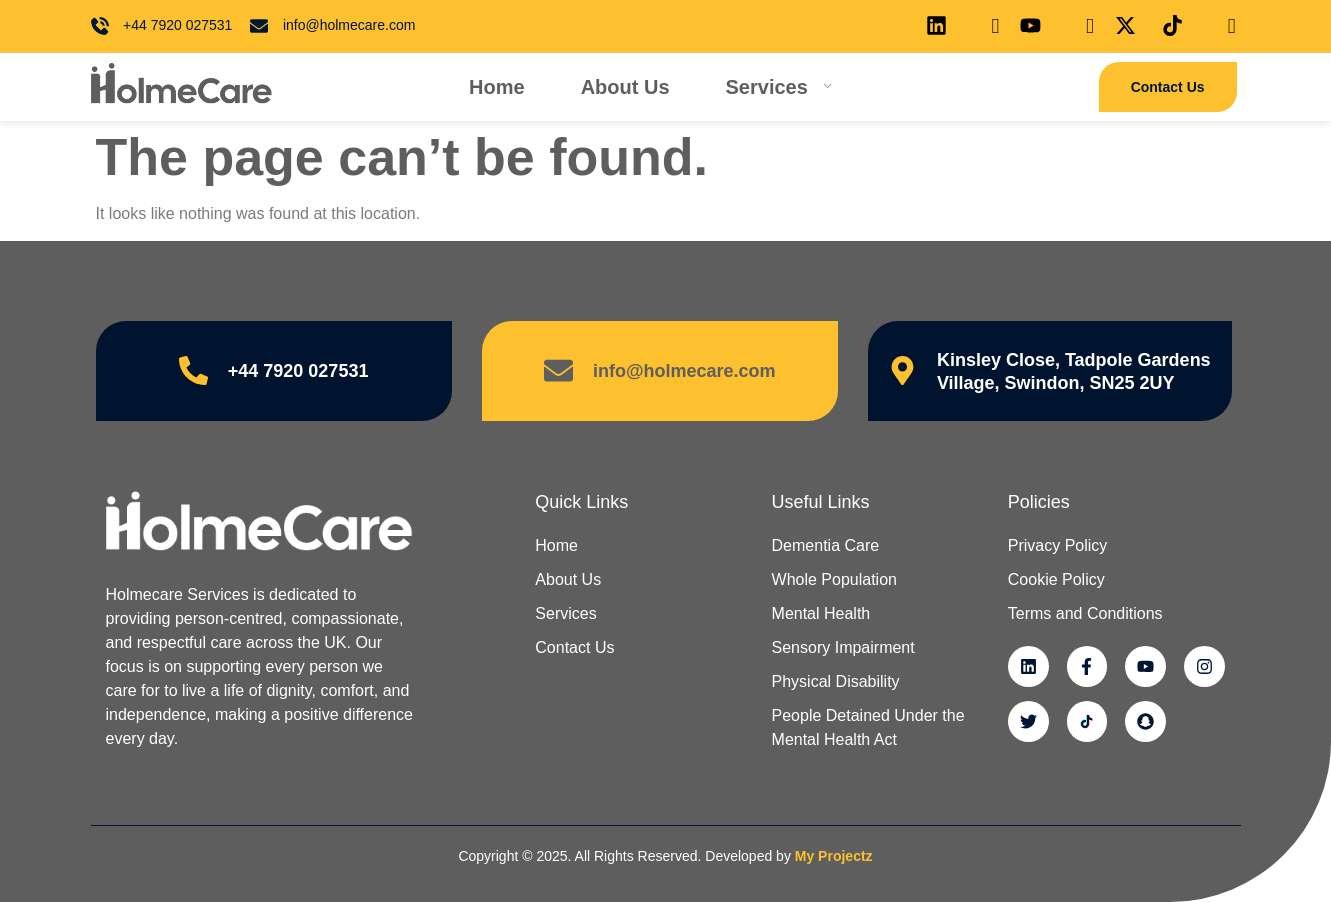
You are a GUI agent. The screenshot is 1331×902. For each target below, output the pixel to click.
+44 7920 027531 (298, 371)
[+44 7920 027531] (193, 371)
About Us (625, 87)
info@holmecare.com (684, 371)
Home (497, 87)
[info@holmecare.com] (558, 371)
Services (779, 87)
